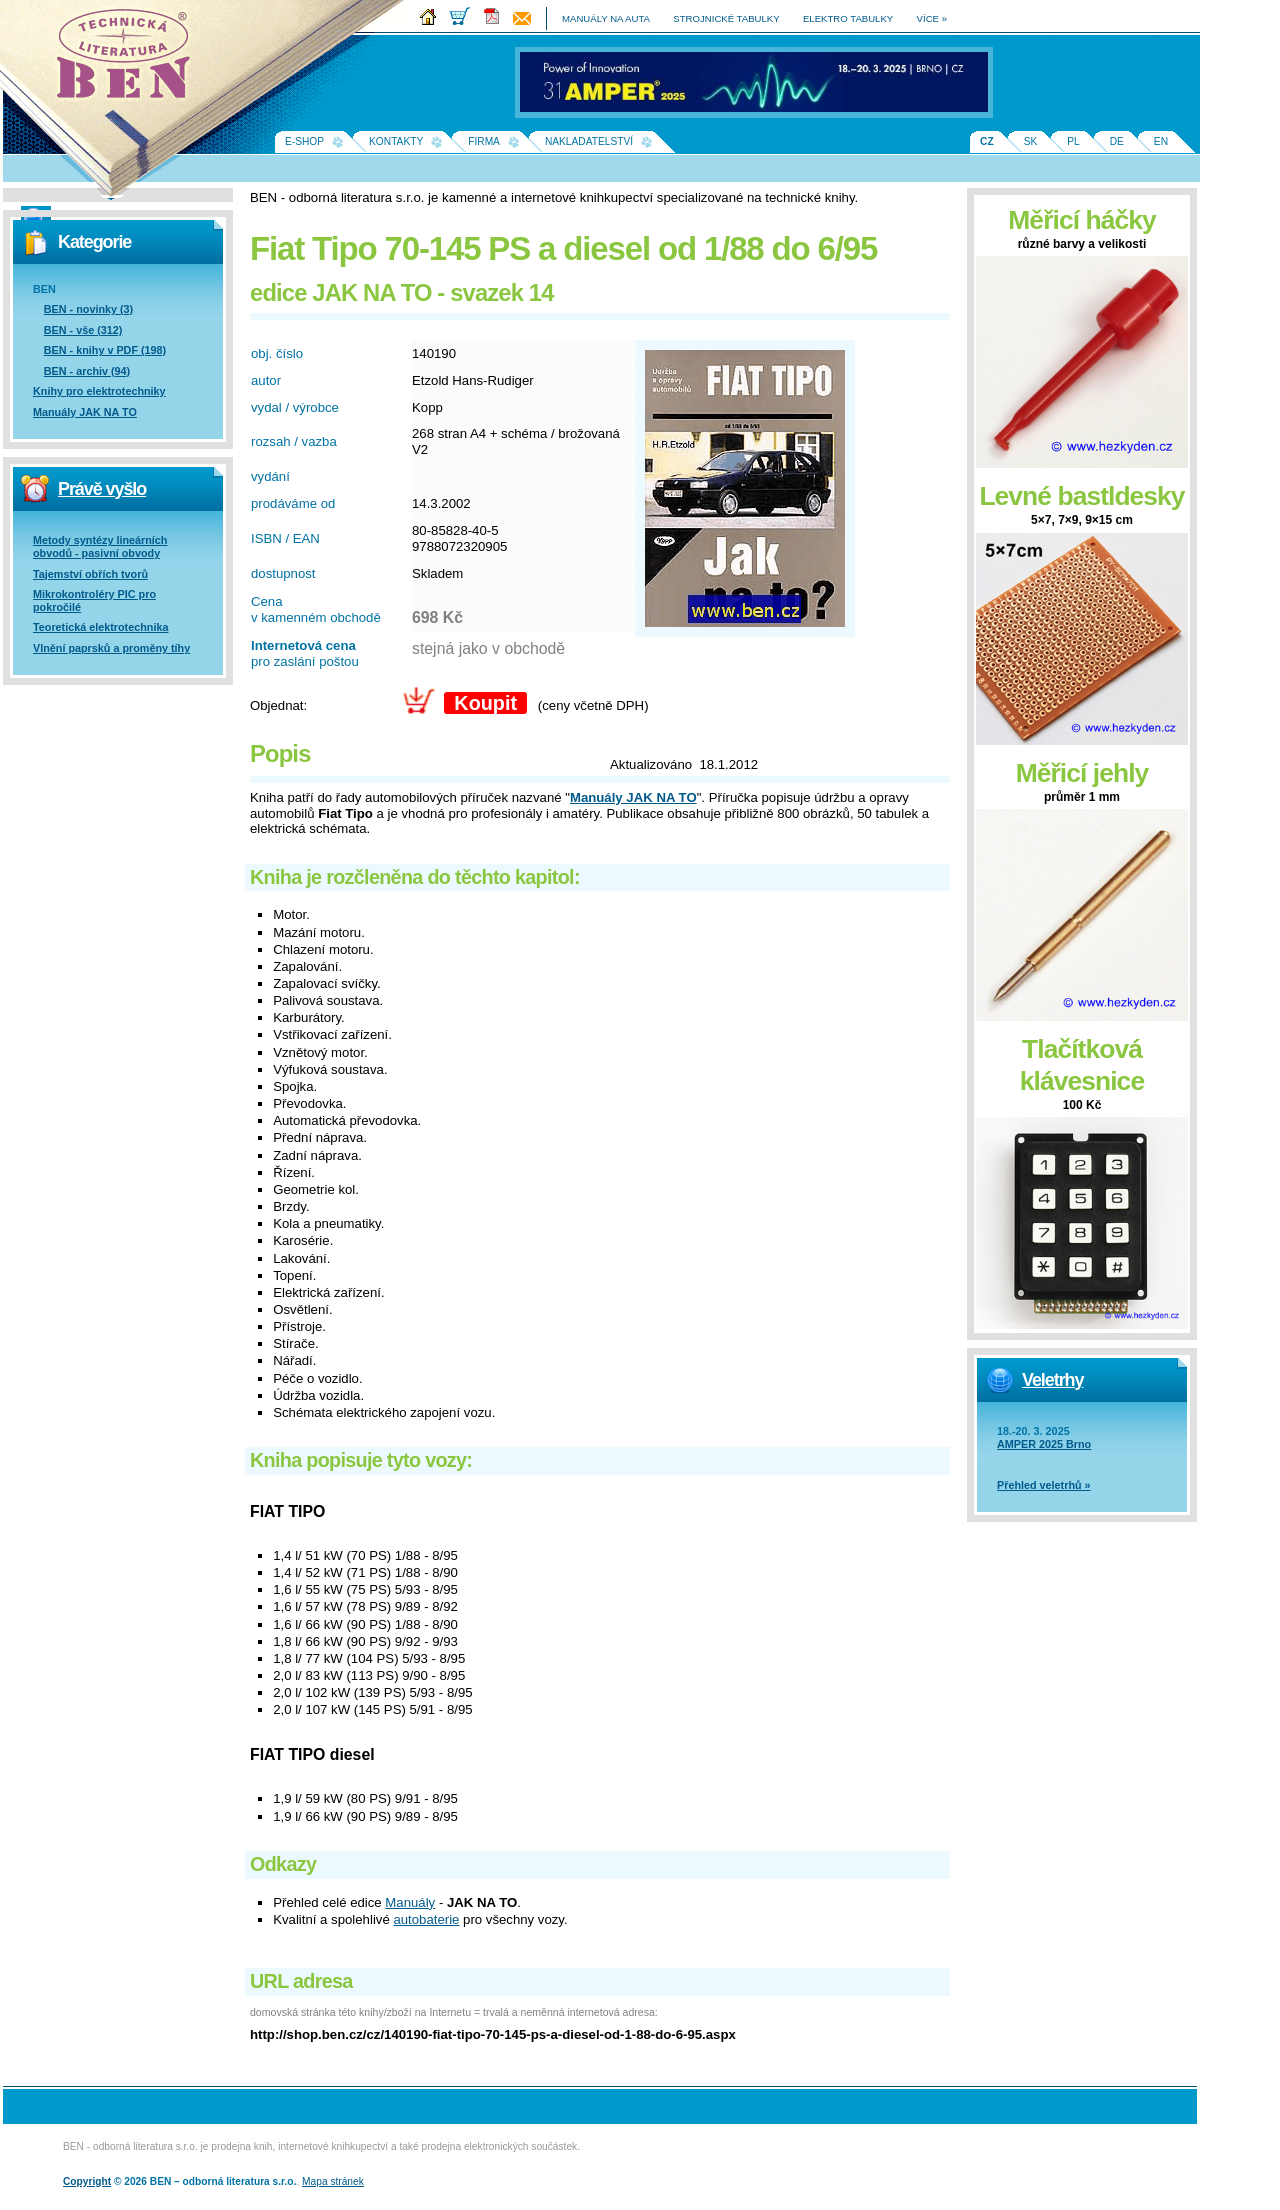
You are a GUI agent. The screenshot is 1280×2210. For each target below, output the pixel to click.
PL (1073, 141)
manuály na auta (606, 18)
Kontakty (396, 141)
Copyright (87, 2181)
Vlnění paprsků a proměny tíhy (111, 648)
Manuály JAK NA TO (85, 412)
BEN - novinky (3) (88, 309)
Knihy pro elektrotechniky (99, 391)
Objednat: (278, 705)
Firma (484, 141)
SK (1031, 141)
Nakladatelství (589, 141)
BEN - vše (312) (83, 330)
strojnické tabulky (726, 18)
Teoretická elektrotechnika (100, 627)
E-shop (304, 141)
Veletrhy (1052, 1380)
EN (1161, 141)
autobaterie (426, 1919)
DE (1117, 141)
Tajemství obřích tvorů (90, 574)
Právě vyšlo (102, 489)
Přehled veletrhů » (1044, 1485)
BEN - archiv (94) (87, 371)
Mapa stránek (333, 2181)
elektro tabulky (848, 18)
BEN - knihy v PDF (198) (105, 350)
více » (932, 18)
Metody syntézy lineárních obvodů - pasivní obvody (100, 546)
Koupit (485, 703)
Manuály (410, 1902)
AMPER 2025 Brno (1044, 1444)
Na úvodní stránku (130, 60)
